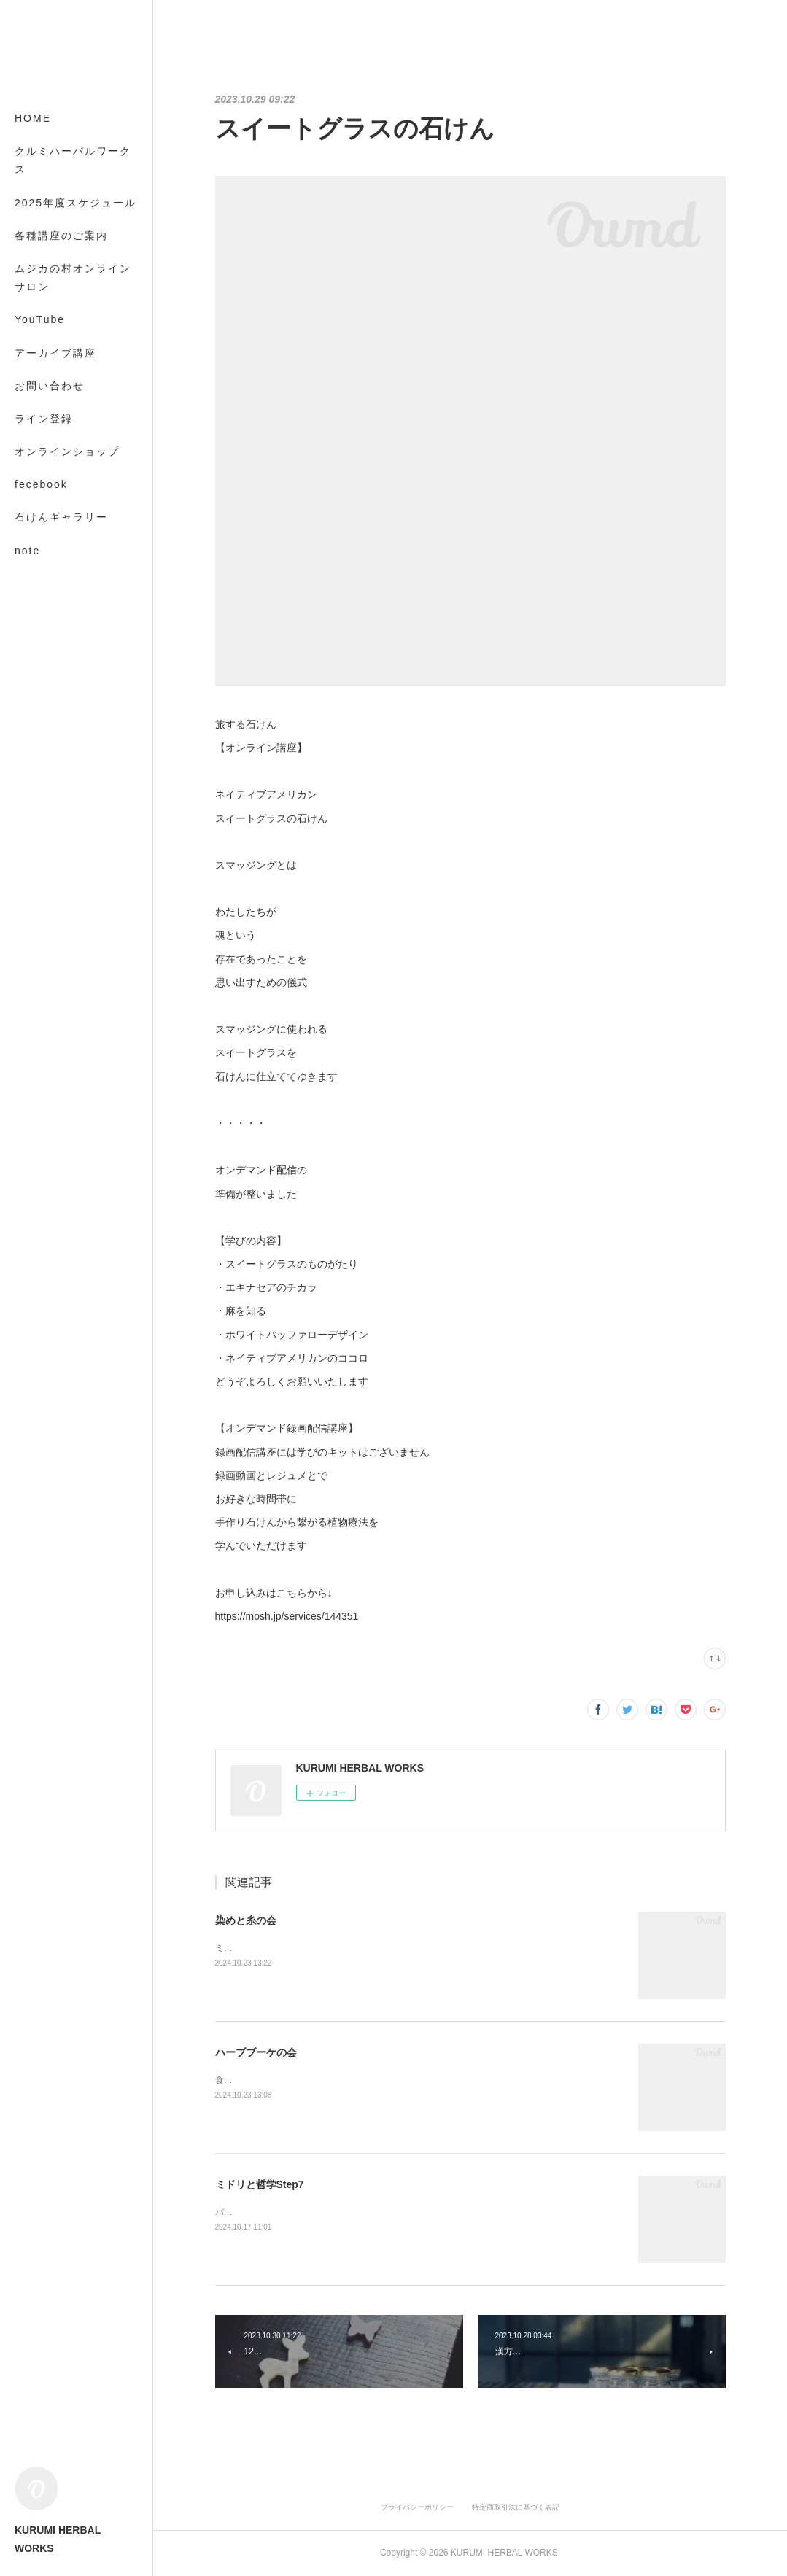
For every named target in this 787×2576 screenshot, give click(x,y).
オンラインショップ (67, 451)
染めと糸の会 (245, 1920)
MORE (33, 517)
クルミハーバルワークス (73, 160)
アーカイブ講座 (55, 353)
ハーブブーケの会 (256, 2052)
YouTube (40, 319)
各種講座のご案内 (61, 235)
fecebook (41, 484)
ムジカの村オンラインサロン (73, 277)
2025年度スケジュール (75, 203)
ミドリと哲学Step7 (259, 2184)
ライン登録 (44, 418)
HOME (33, 118)
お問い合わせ (50, 386)
